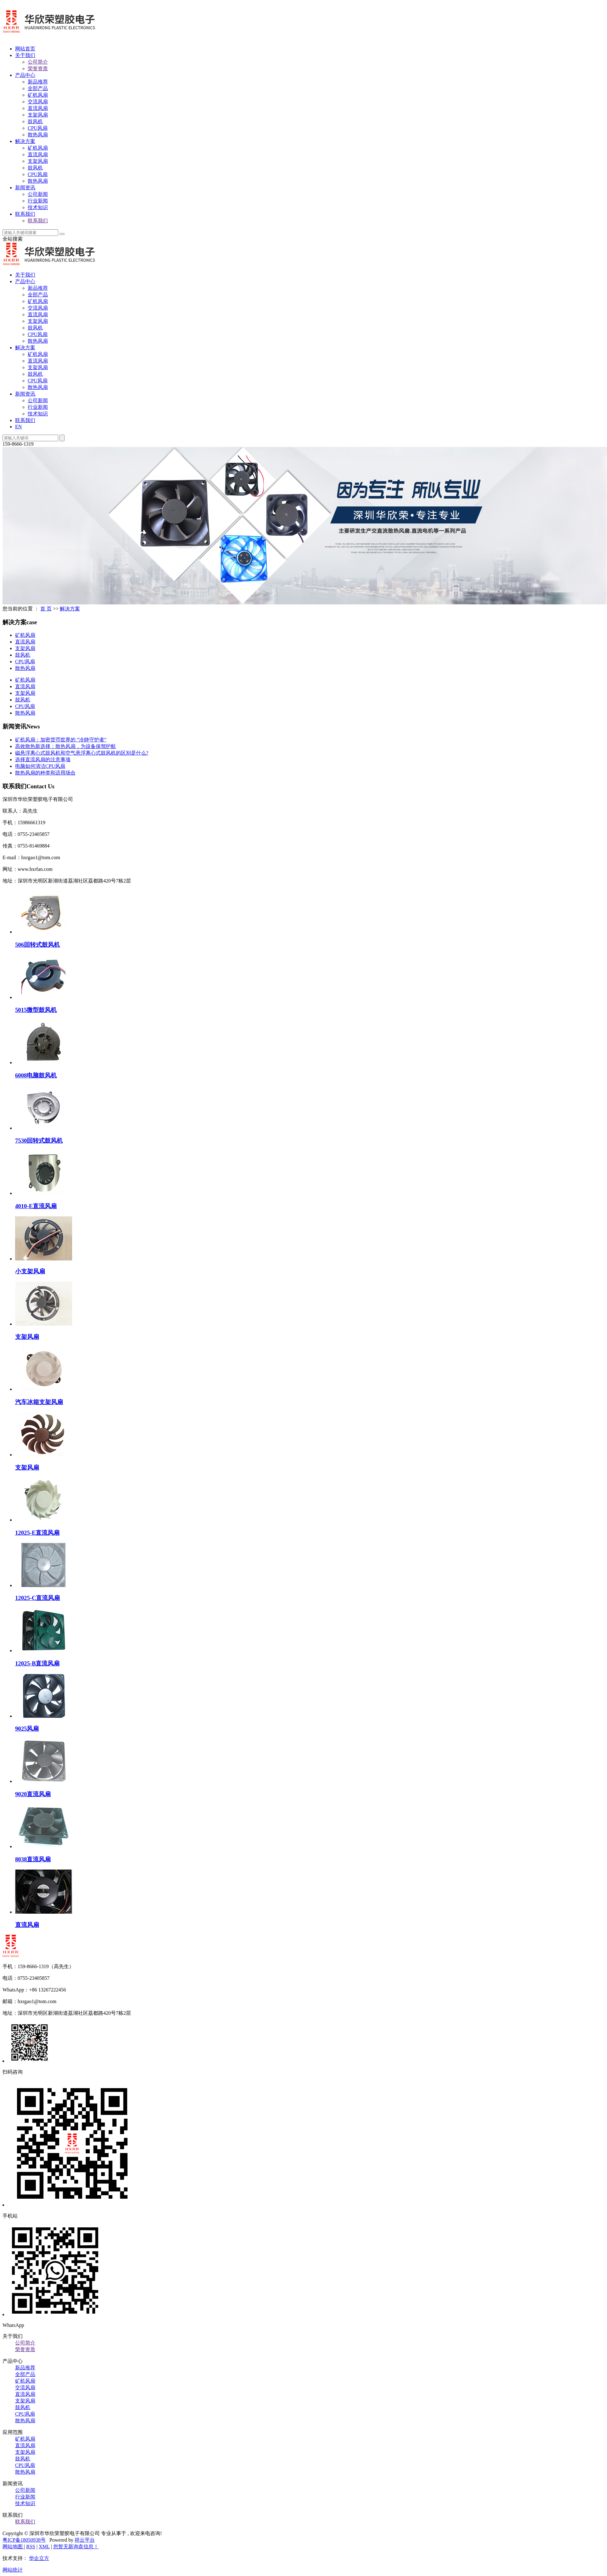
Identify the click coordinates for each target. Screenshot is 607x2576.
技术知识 (38, 207)
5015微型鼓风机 (36, 1010)
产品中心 (25, 75)
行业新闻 (38, 200)
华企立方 (39, 2558)
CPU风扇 (38, 128)
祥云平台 (85, 2540)
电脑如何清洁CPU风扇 (40, 766)
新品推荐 (38, 81)
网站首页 (25, 48)
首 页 (46, 608)
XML (44, 2546)
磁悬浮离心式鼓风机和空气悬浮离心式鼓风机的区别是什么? (81, 753)
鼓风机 (35, 121)
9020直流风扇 (33, 1794)
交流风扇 (38, 101)
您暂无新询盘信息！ (76, 2546)
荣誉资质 (38, 68)
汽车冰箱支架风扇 (39, 1402)
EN (18, 426)
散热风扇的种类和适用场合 (45, 772)
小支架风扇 (30, 1271)
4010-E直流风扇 (36, 1206)
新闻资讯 (25, 187)
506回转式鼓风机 (37, 944)
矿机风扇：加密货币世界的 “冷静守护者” (60, 739)
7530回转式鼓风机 (39, 1140)
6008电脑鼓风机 (36, 1075)
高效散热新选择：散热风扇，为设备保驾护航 (65, 746)
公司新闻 (38, 194)
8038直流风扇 (33, 1859)
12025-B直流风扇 (37, 1663)
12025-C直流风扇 (37, 1598)
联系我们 (25, 214)
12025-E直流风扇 (37, 1532)
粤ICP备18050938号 (24, 2540)
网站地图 (13, 2546)
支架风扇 (38, 114)
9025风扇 (27, 1728)
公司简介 (38, 62)
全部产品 (38, 88)
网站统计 (13, 2570)
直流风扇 (38, 108)
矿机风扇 (38, 95)
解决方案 (25, 141)
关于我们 (25, 55)
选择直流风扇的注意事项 (43, 759)
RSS (30, 2546)
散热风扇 (38, 134)
